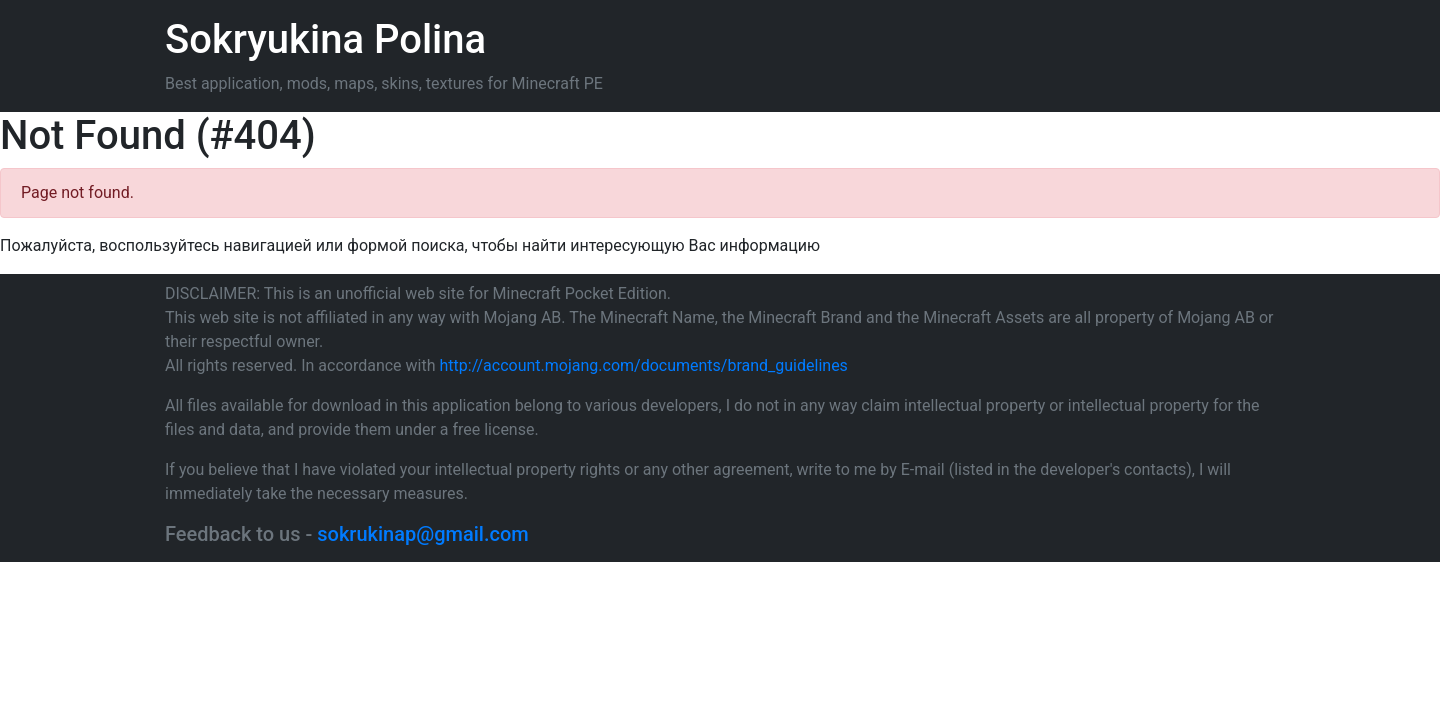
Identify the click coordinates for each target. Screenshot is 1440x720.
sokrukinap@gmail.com (422, 534)
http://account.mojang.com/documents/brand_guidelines (644, 365)
